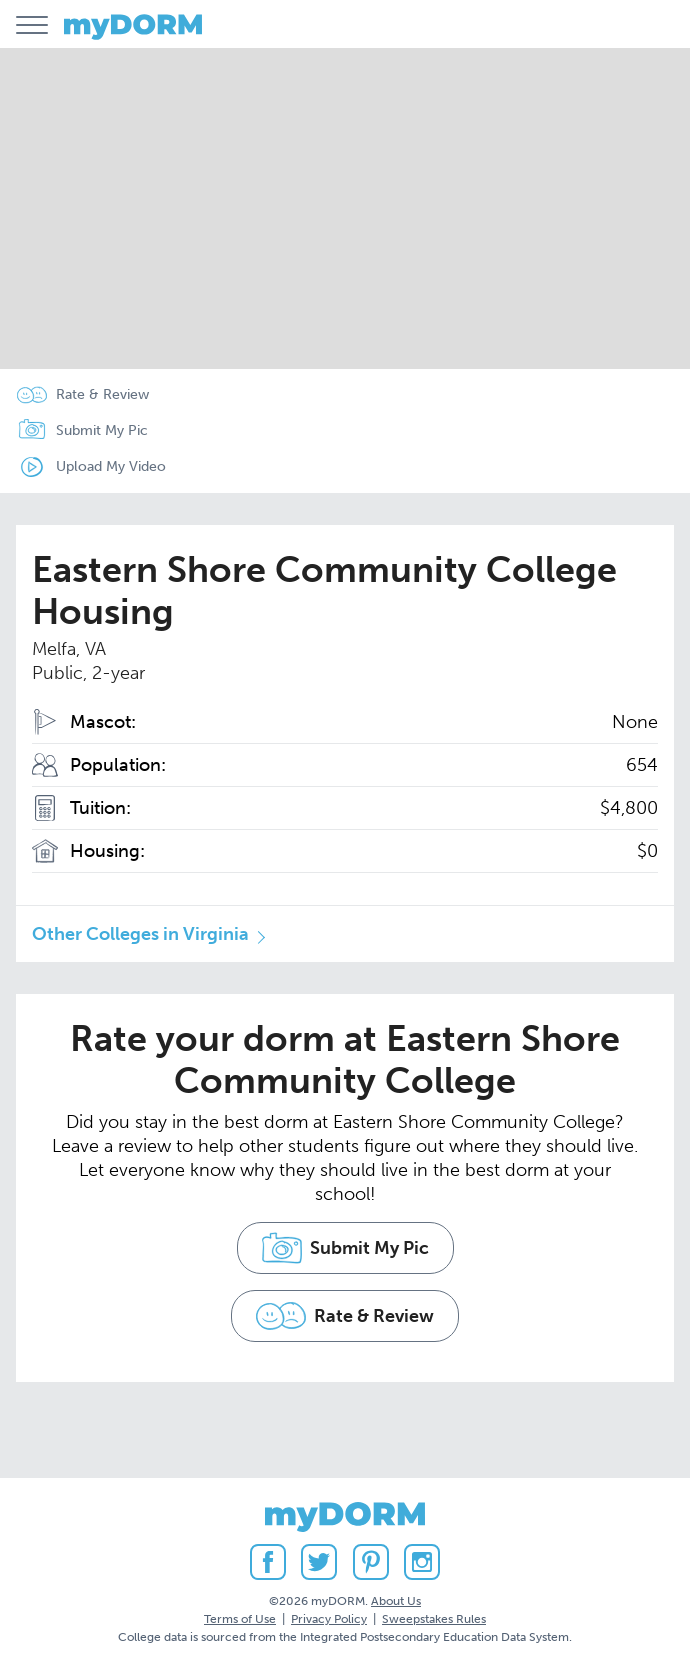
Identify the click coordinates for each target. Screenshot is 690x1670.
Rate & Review (102, 394)
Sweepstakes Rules (434, 1619)
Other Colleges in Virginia (140, 934)
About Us (396, 1601)
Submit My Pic (102, 430)
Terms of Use (240, 1619)
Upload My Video (111, 466)
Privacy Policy (329, 1619)
